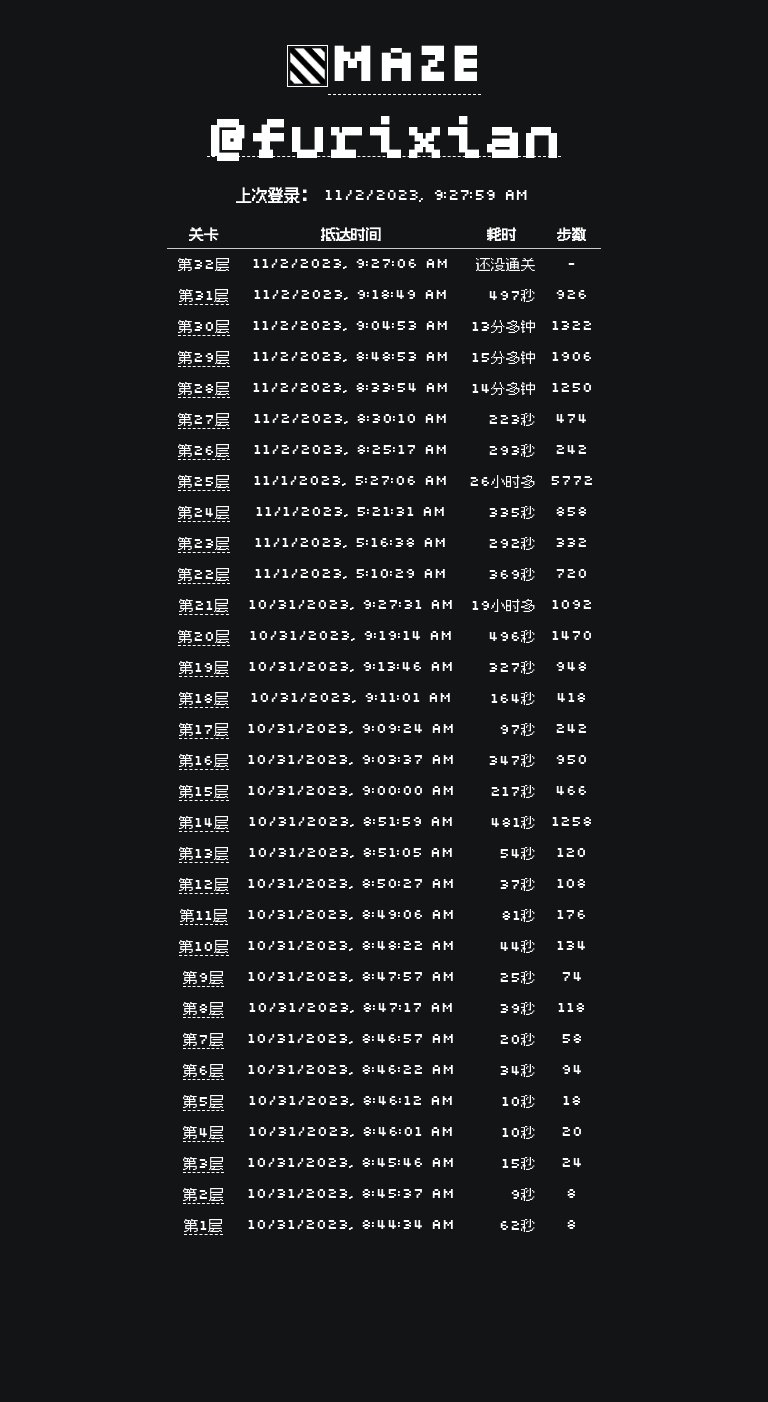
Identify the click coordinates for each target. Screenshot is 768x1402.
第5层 (203, 1102)
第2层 (203, 1195)
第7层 (203, 1040)
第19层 (204, 668)
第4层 (203, 1133)
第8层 (203, 1009)
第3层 (203, 1164)
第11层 (204, 916)
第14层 (204, 823)
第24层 (204, 513)
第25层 (204, 482)
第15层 (204, 792)
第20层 (204, 637)
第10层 (204, 947)
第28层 (204, 389)
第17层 (204, 730)
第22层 (204, 575)
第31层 (204, 296)
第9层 (203, 978)
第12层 (204, 885)
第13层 (204, 854)
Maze (404, 66)
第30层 (204, 327)
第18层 (204, 699)
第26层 (204, 451)
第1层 (203, 1226)
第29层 (204, 358)
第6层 (203, 1071)
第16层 (204, 761)
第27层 (204, 420)
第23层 (204, 544)
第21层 (204, 606)
